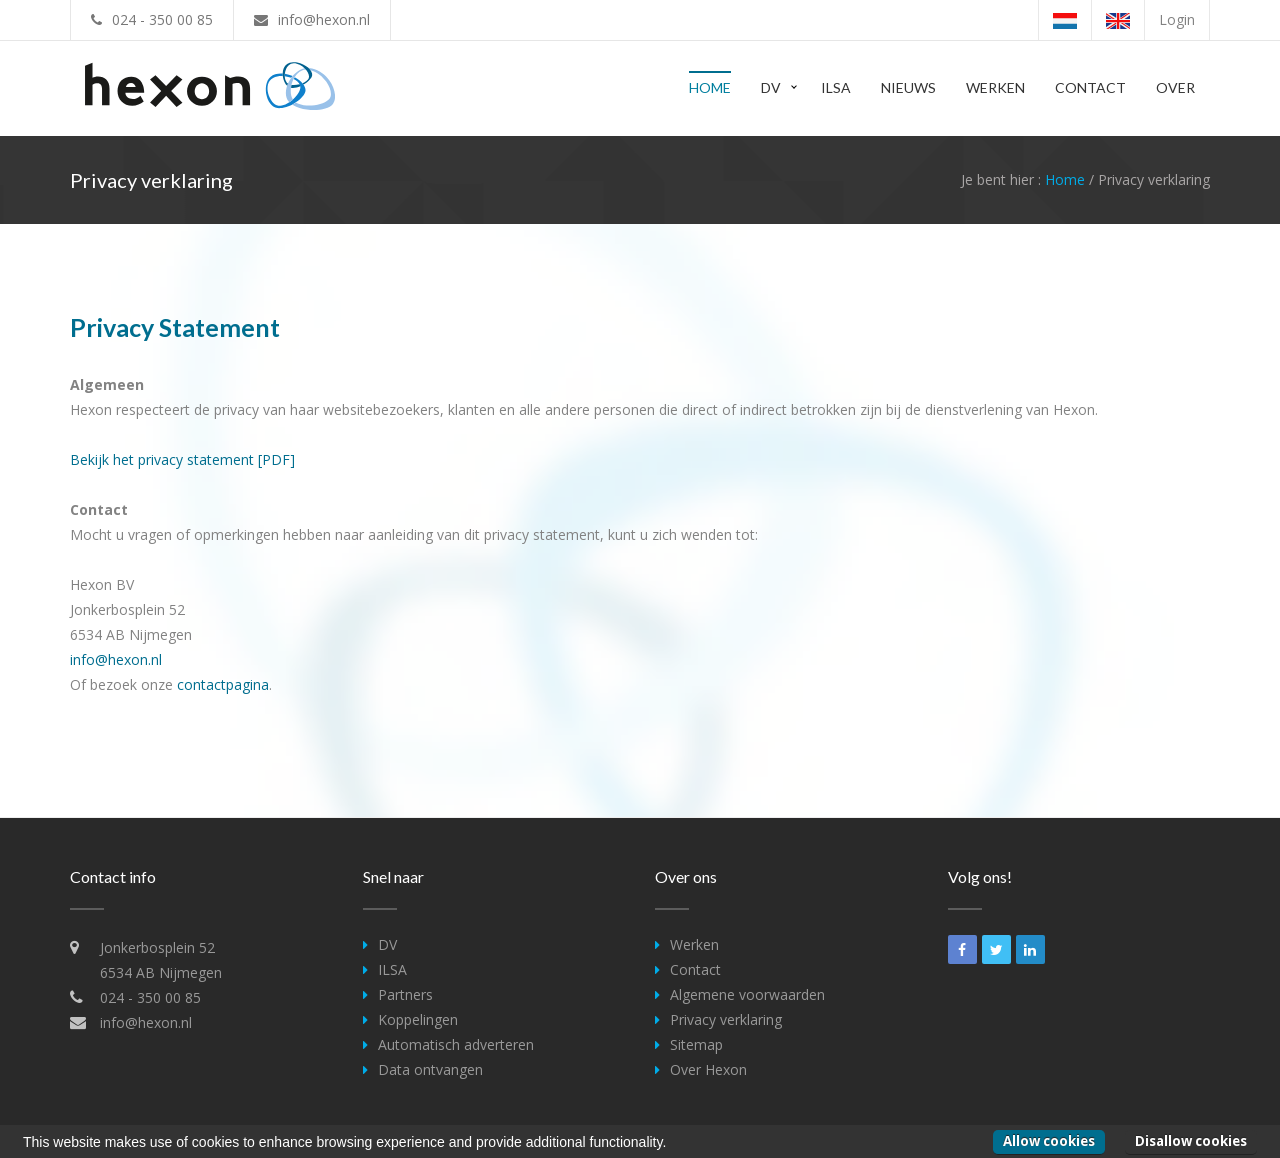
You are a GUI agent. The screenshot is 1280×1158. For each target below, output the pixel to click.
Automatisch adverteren (456, 1044)
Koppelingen (418, 1019)
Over (1175, 87)
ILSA (836, 87)
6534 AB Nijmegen (161, 972)
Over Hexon (708, 1069)
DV (771, 87)
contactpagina (223, 684)
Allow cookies (1049, 1141)
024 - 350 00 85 (162, 19)
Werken (995, 87)
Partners (405, 994)
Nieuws (908, 87)
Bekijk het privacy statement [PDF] (182, 459)
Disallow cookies (1191, 1141)
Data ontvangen (430, 1069)
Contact (1090, 87)
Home (710, 87)
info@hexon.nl (324, 19)
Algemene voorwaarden (747, 994)
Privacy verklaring (726, 1019)
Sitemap (696, 1044)
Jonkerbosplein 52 (157, 947)
